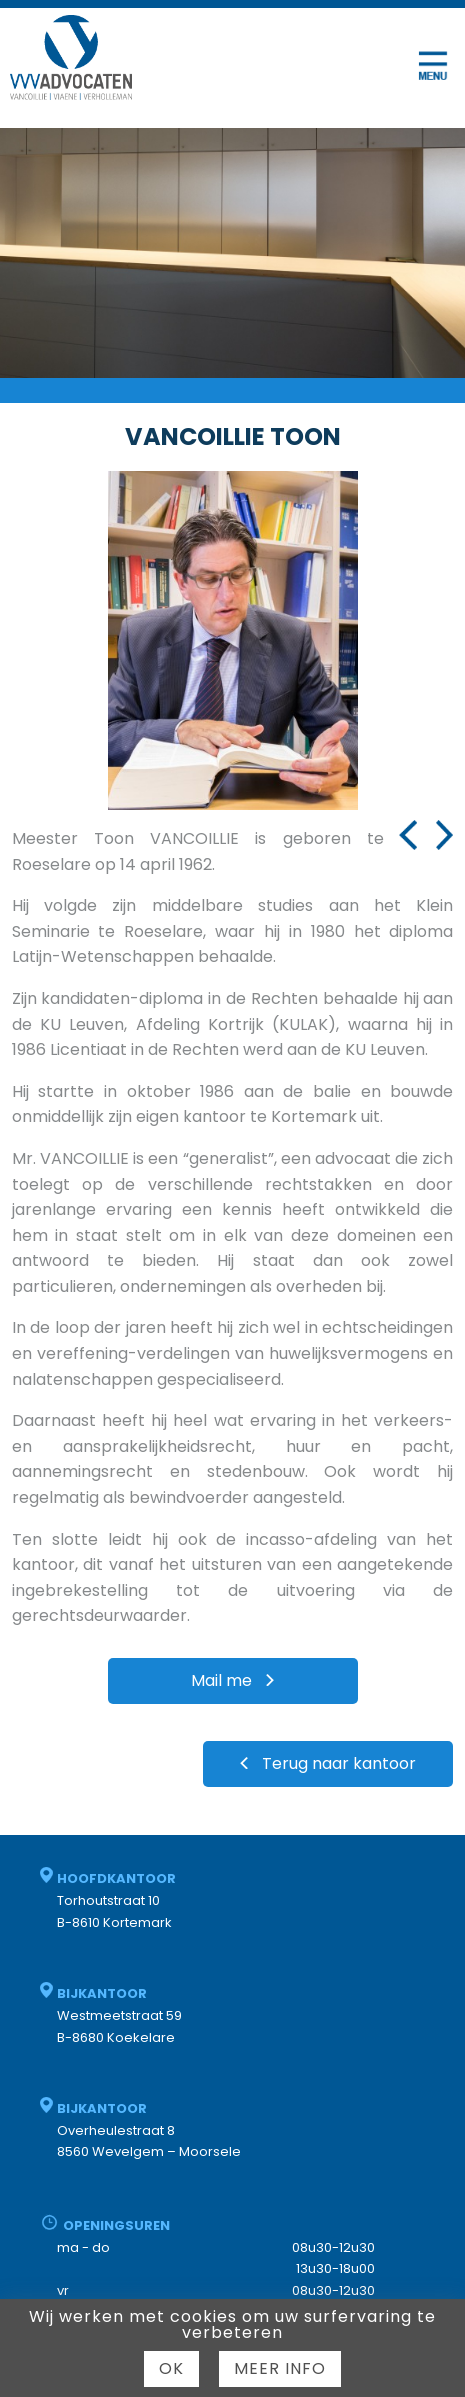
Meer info (280, 2368)
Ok (171, 2368)
